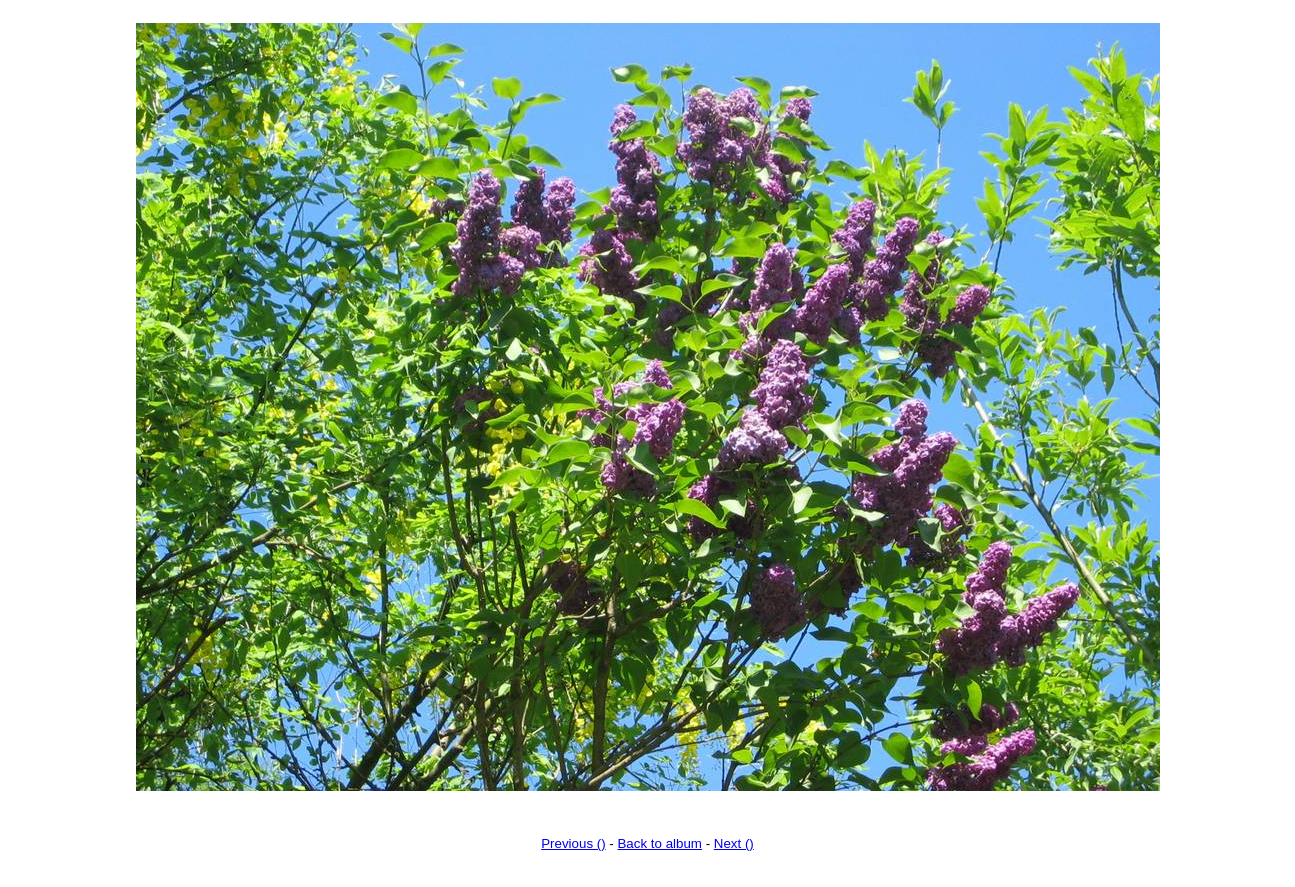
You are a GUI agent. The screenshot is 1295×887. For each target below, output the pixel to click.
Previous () (573, 843)
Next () (734, 843)
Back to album (659, 843)
